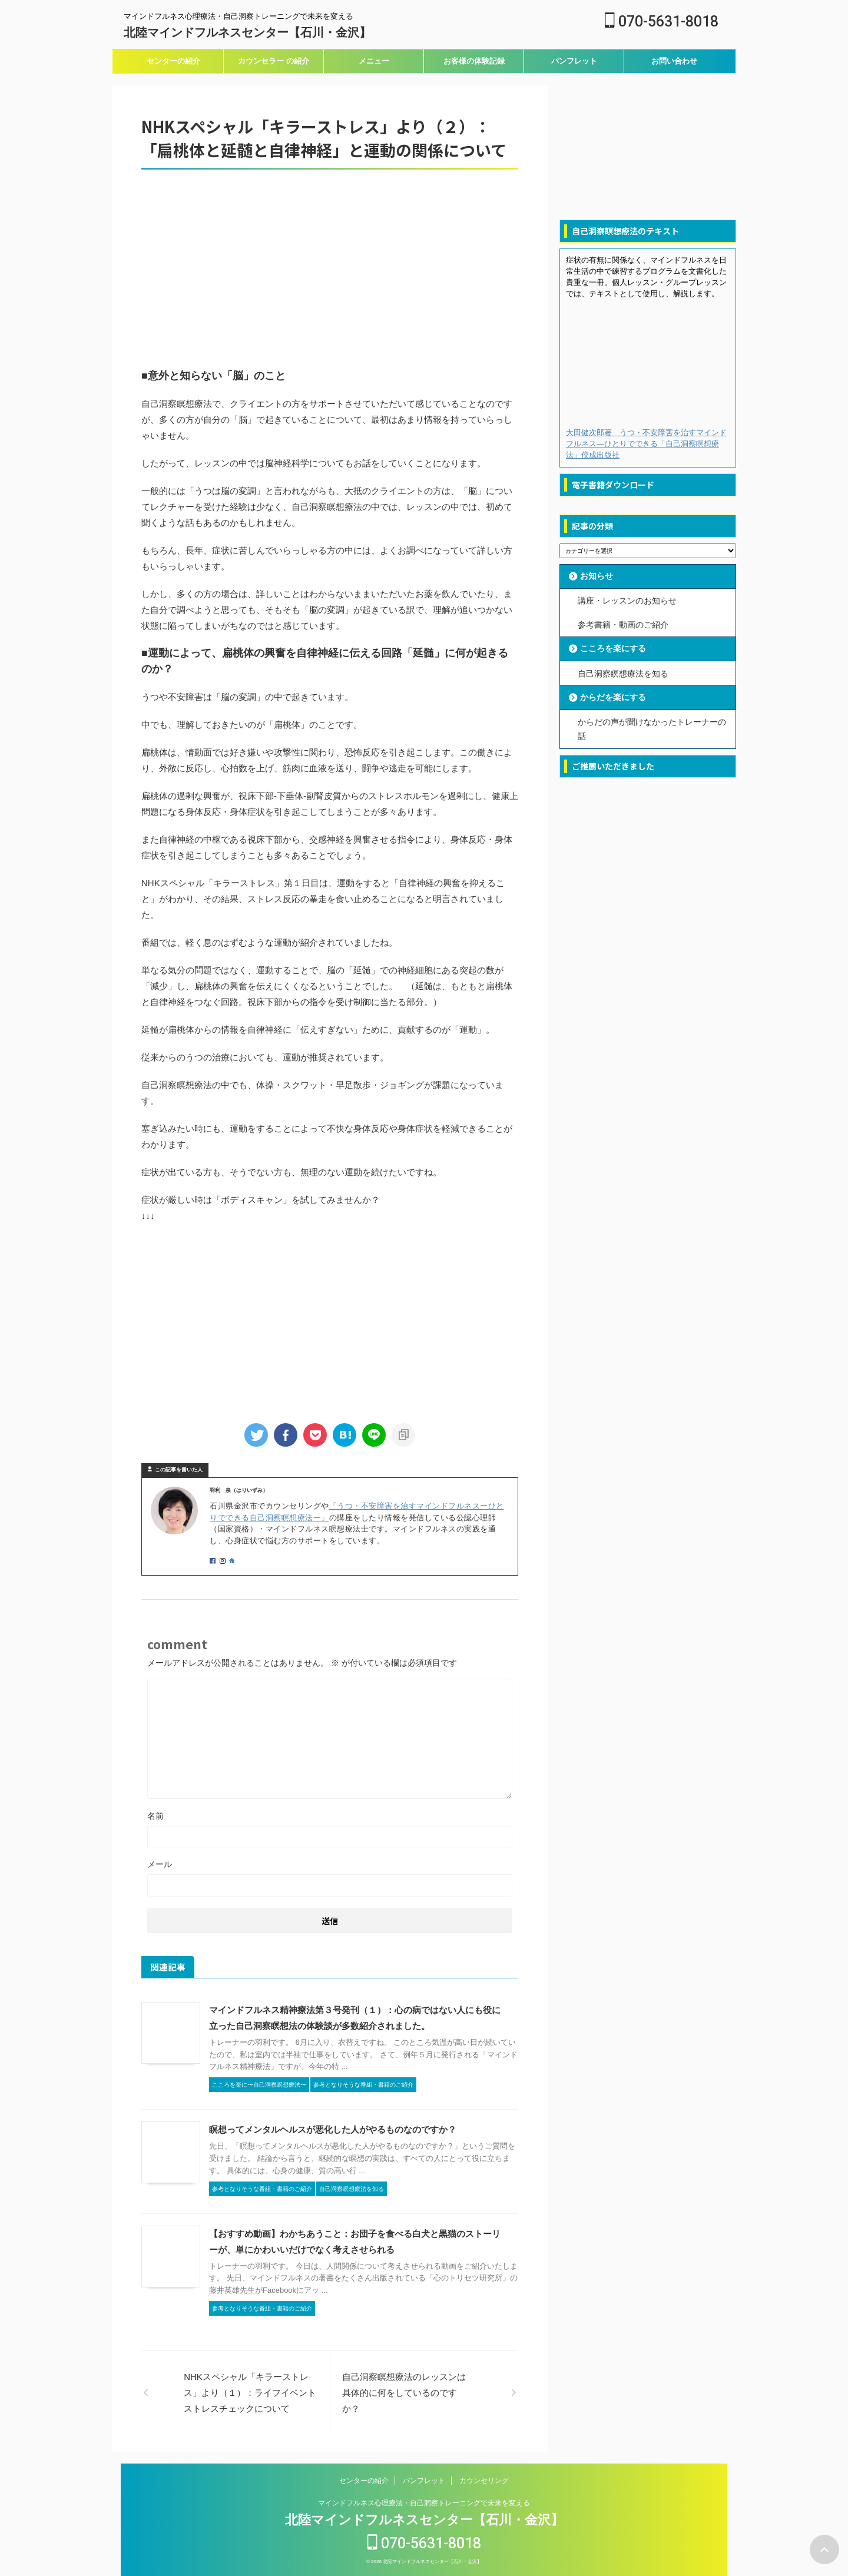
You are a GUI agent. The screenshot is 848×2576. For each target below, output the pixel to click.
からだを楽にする (613, 696)
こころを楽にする (613, 648)
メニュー (374, 61)
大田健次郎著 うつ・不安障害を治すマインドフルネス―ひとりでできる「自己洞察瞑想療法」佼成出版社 (646, 443)
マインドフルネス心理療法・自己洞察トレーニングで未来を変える (424, 2503)
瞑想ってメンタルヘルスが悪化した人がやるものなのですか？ (332, 2129)
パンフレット (574, 61)
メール (159, 1864)
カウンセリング (484, 2480)
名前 (155, 1816)
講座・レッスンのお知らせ (627, 600)
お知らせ (596, 576)
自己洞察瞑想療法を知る (623, 672)
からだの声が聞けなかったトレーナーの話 (652, 728)
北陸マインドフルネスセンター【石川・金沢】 (247, 32)
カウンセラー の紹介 (273, 61)
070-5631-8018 (661, 21)
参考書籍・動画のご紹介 (623, 624)
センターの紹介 (173, 61)
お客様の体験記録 (474, 61)
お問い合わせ (674, 61)
